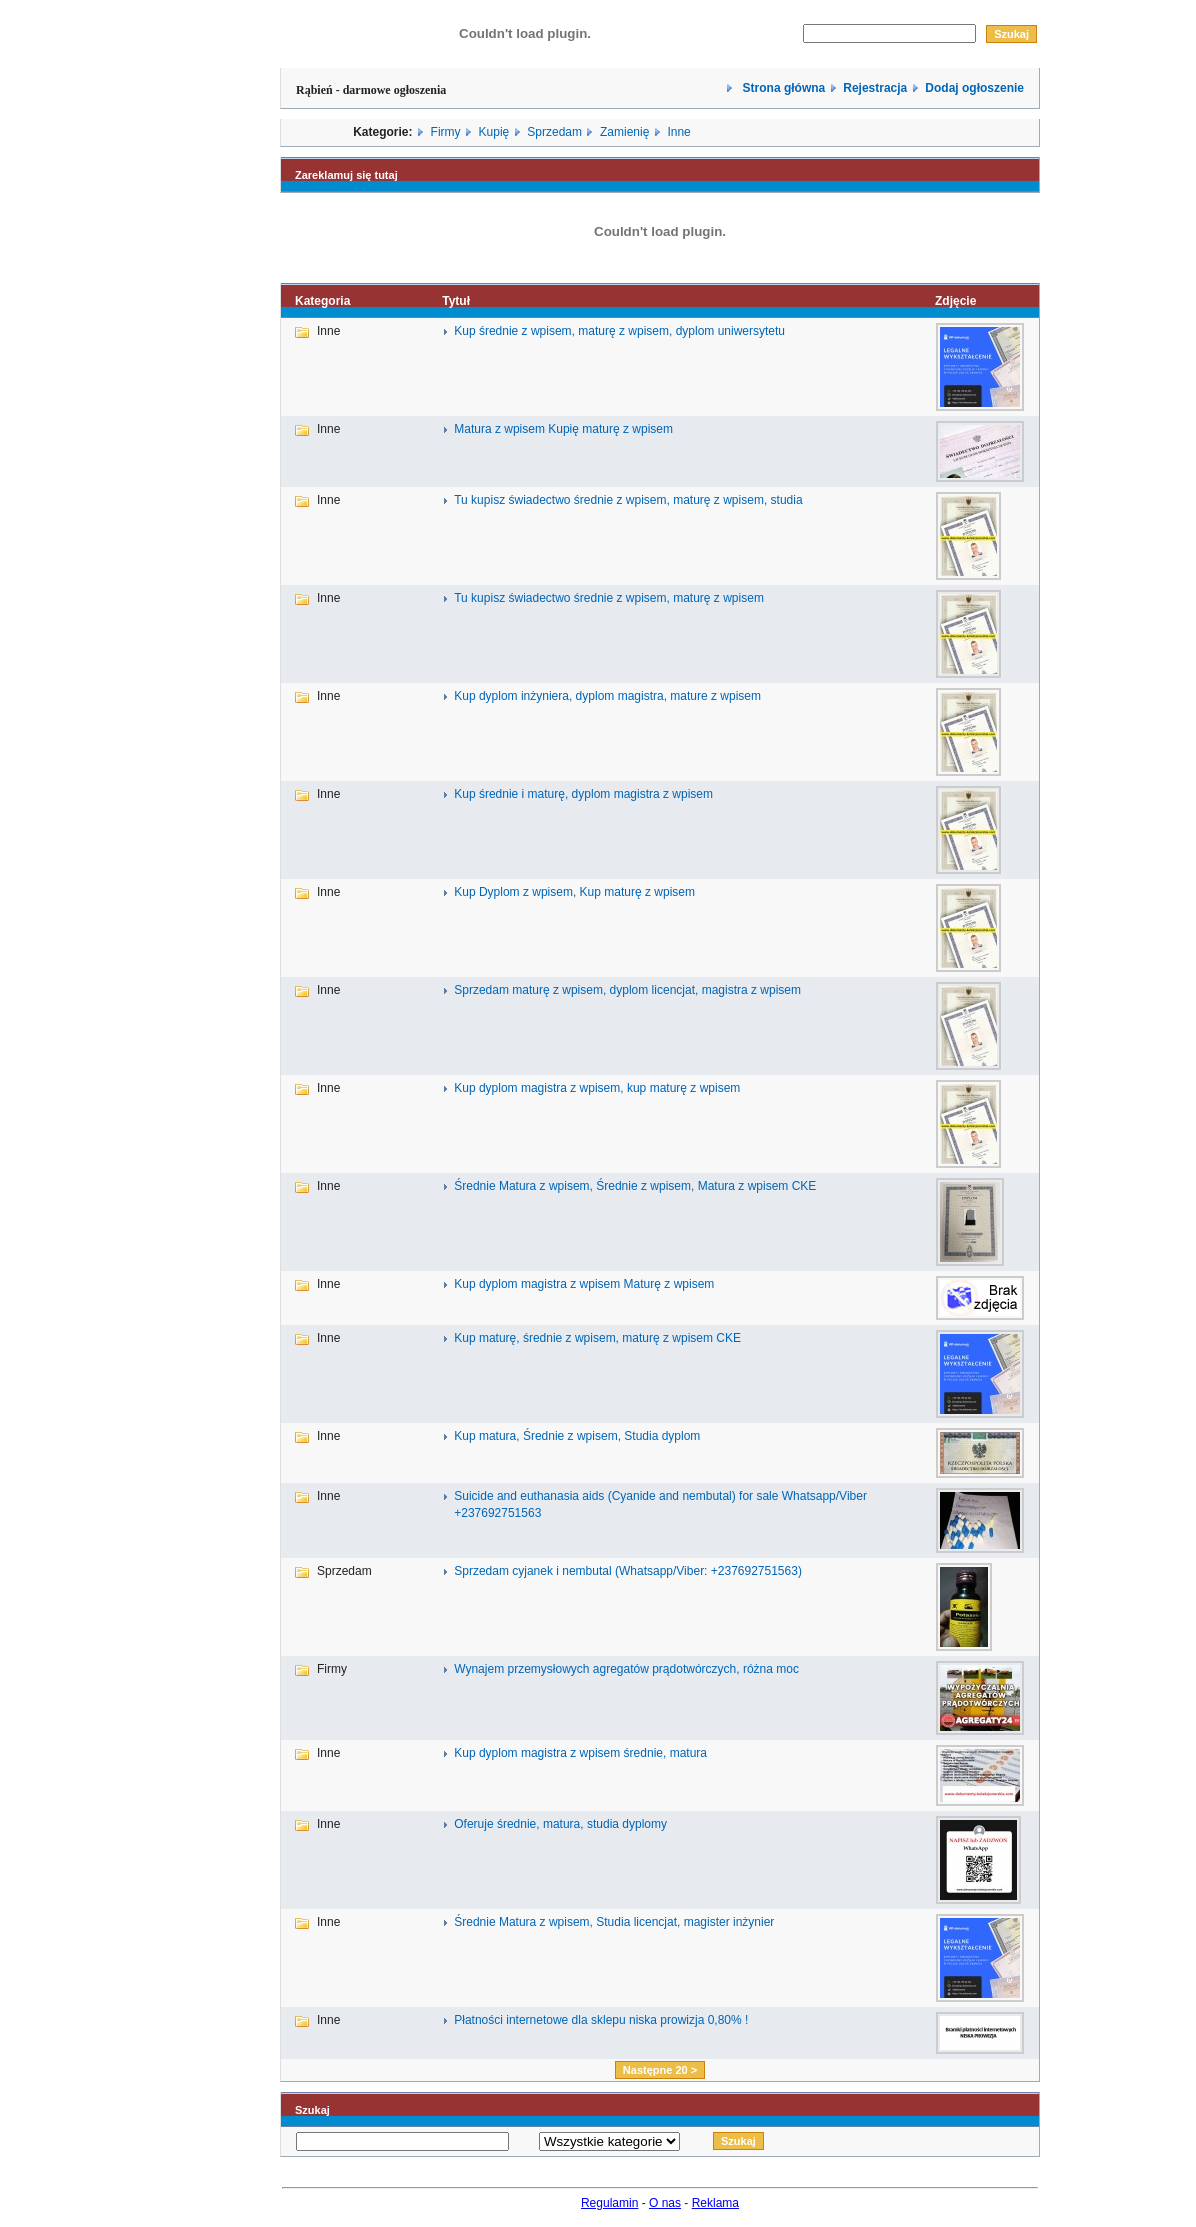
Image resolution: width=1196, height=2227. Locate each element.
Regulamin (609, 2203)
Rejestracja (875, 88)
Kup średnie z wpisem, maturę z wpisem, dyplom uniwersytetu (619, 331)
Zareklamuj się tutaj (346, 175)
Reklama (715, 2203)
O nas (665, 2203)
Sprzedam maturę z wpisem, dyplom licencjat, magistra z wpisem (627, 990)
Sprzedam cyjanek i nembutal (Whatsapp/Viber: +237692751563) (628, 1571)
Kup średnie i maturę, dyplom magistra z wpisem (583, 794)
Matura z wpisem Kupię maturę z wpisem (563, 429)
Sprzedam (554, 132)
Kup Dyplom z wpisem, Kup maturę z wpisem (574, 892)
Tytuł (456, 301)
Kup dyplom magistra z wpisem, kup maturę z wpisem (597, 1088)
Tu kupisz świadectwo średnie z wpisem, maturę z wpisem (609, 598)
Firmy (446, 132)
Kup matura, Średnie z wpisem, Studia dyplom (577, 1436)
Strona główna (782, 88)
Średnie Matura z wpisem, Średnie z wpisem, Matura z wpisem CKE (635, 1186)
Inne (678, 132)
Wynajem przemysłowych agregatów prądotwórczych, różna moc (626, 1669)
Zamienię (624, 132)
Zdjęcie (955, 301)
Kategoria (322, 301)
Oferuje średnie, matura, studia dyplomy (560, 1824)
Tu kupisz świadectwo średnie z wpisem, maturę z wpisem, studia (628, 500)
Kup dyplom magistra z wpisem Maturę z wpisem (584, 1284)
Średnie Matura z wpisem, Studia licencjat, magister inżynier (614, 1922)
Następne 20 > (660, 2070)
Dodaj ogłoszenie (974, 88)
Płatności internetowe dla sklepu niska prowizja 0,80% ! (601, 2020)
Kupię (494, 132)
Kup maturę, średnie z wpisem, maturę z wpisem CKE (597, 1338)
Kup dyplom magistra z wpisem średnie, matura (580, 1753)
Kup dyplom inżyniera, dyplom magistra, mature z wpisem (607, 696)
